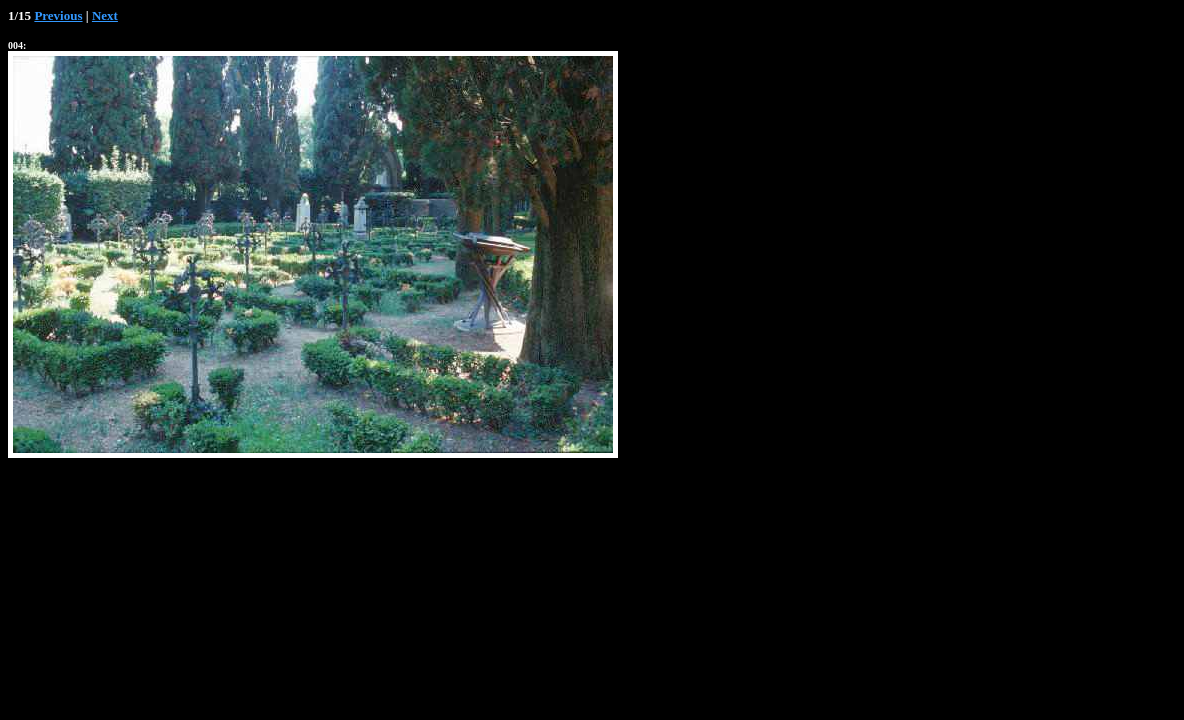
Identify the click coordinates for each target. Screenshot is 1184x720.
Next (105, 15)
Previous (58, 15)
